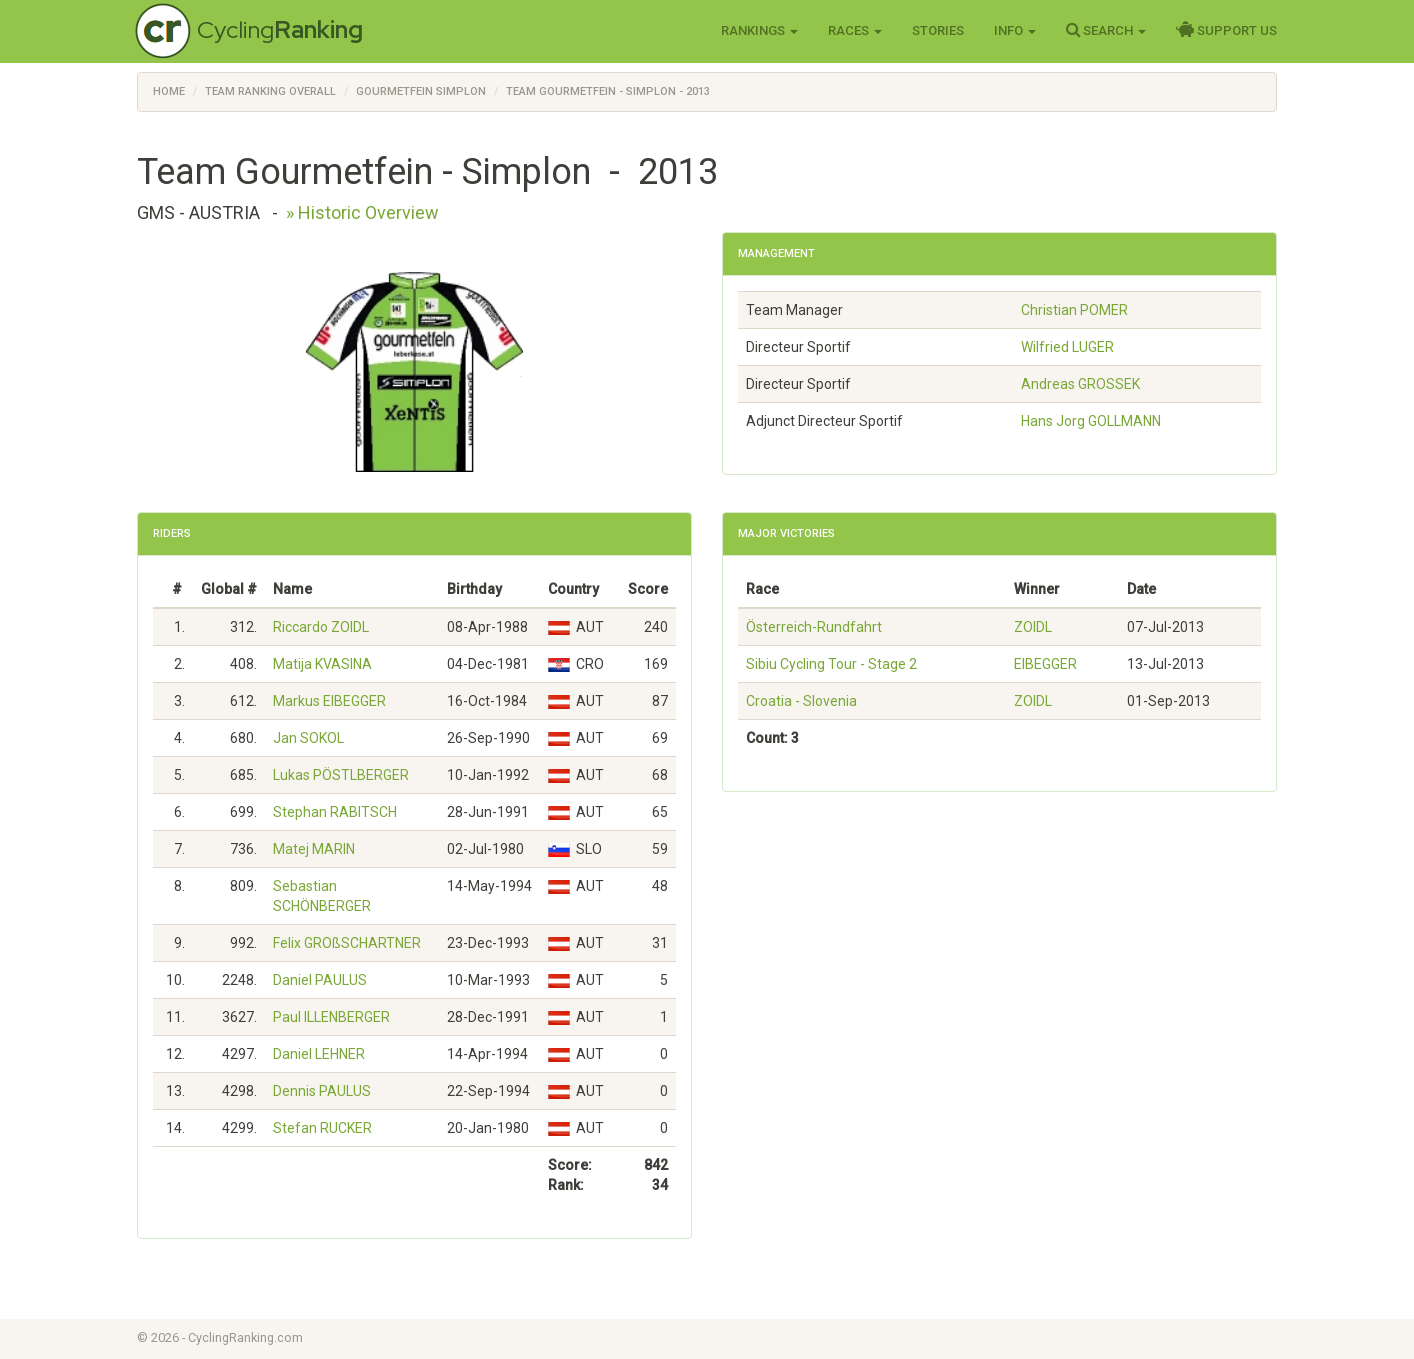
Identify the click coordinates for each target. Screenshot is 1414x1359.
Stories (938, 30)
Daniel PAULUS (320, 980)
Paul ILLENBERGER (331, 1017)
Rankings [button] (759, 30)
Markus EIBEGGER (329, 701)
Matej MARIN (314, 849)
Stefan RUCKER (322, 1128)
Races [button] (855, 30)
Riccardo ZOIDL (321, 627)
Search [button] (1106, 30)
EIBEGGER (1045, 664)
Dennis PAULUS (322, 1091)
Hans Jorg (1091, 421)
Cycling (280, 29)
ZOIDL (1033, 627)
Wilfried (1067, 347)
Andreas (1080, 384)
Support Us (1226, 30)
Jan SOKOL (308, 738)
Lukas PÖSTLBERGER (341, 775)
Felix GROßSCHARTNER (347, 943)
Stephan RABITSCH (335, 812)
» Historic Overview (362, 212)
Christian (1074, 310)
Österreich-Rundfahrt (814, 627)
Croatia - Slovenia (801, 701)
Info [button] (1015, 30)
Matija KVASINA (322, 664)
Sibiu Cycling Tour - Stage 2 (831, 664)
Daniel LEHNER (319, 1054)
